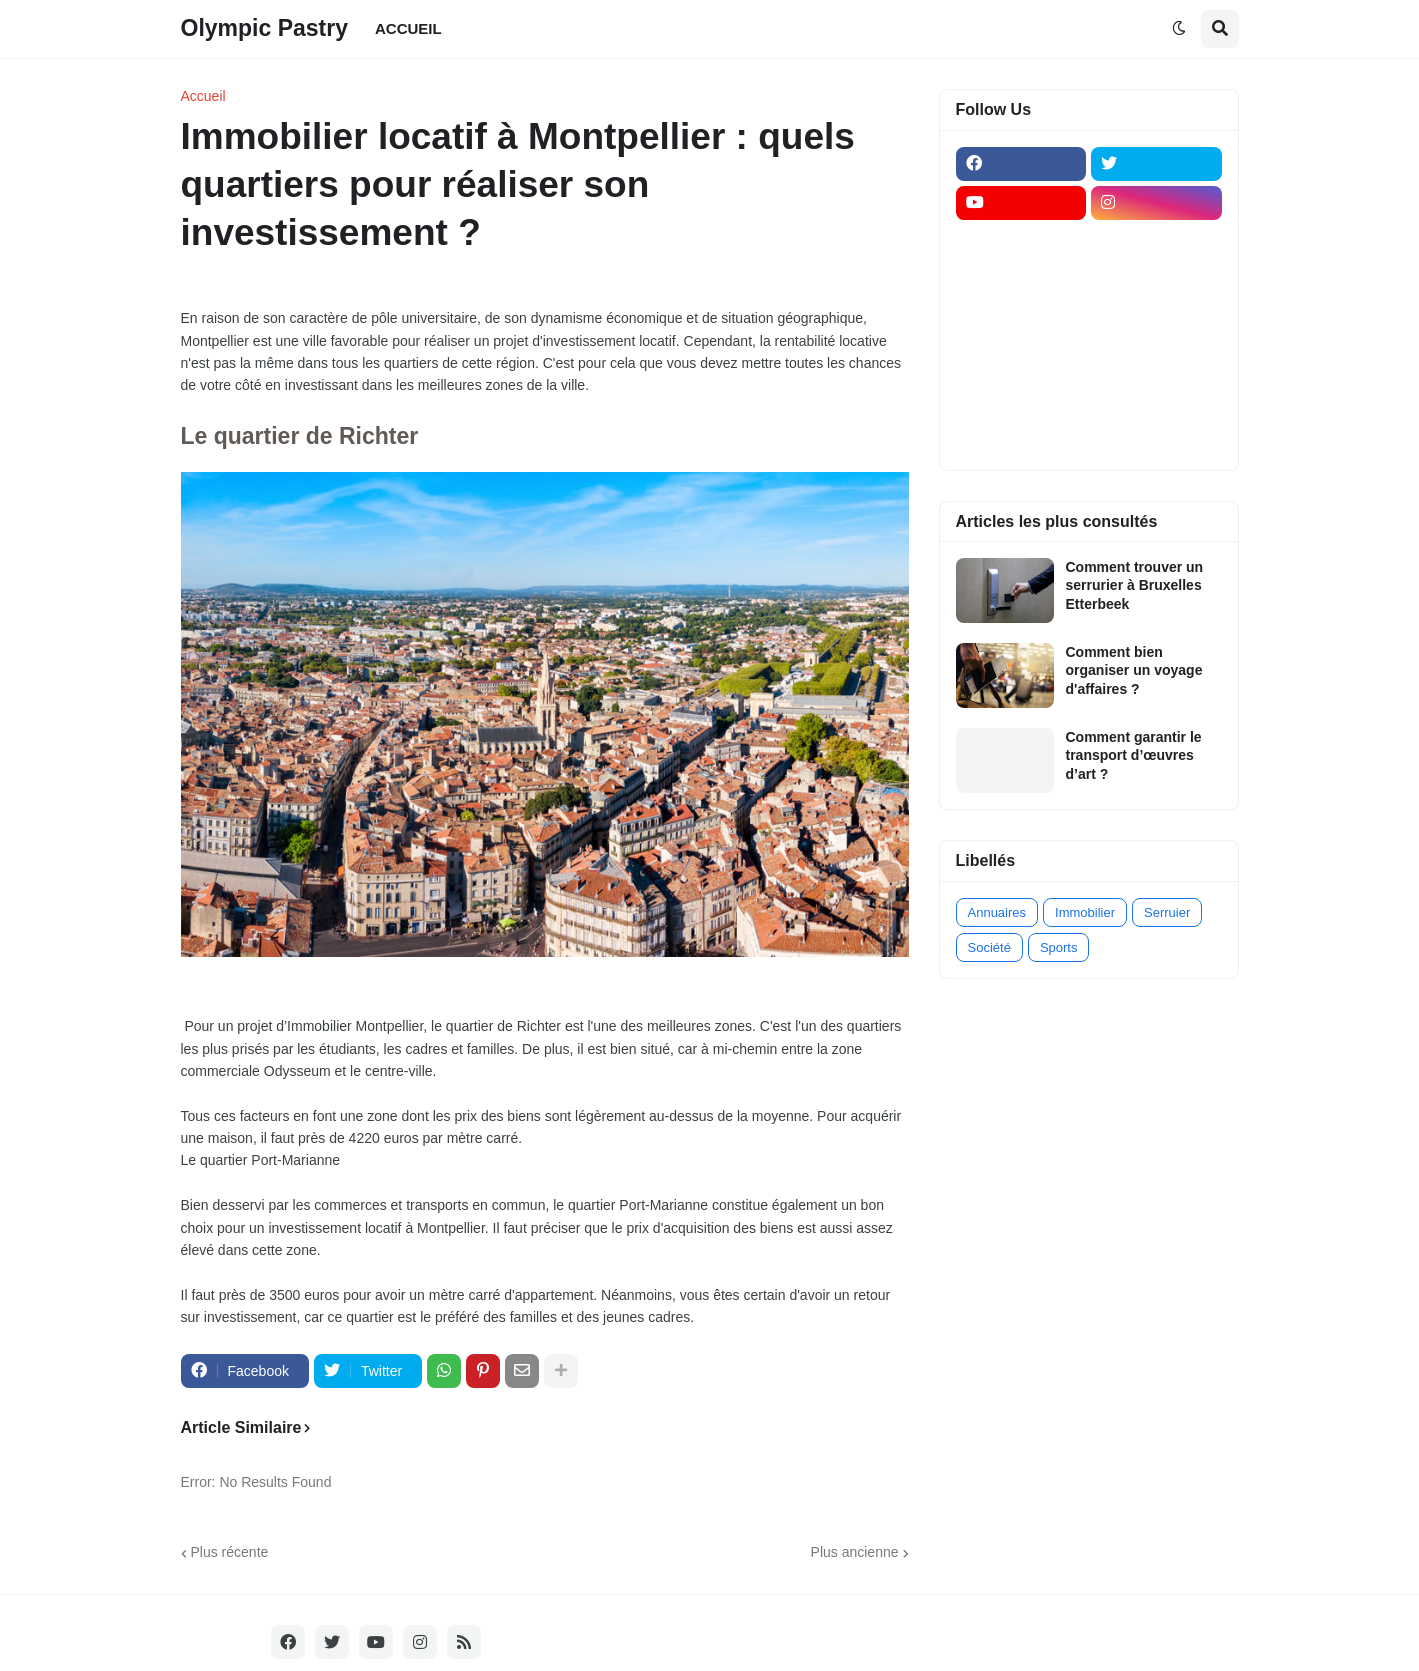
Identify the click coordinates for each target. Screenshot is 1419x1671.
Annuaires (997, 912)
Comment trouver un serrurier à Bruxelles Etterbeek (1135, 585)
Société (989, 947)
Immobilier (1085, 912)
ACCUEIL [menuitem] (408, 28)
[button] (1179, 29)
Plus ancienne (855, 1552)
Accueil (203, 96)
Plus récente (230, 1552)
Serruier (1167, 912)
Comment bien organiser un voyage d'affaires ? (1134, 670)
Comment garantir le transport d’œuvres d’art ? (1134, 755)
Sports (1059, 947)
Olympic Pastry (264, 28)
